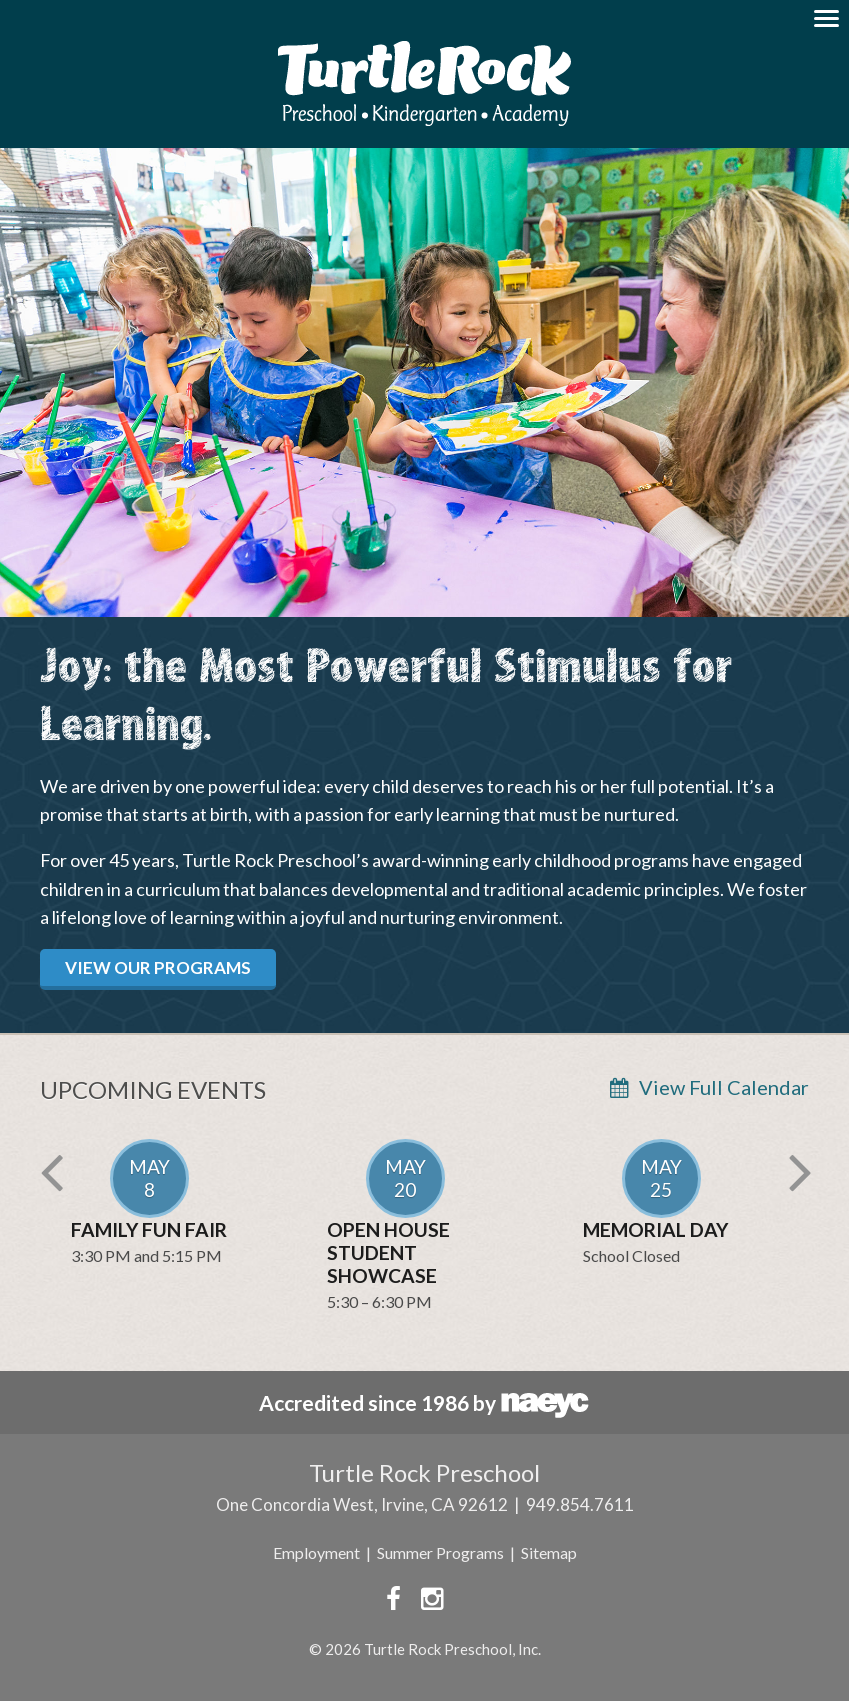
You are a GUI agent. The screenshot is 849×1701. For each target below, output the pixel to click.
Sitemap (549, 1552)
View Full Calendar (724, 1087)
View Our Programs (158, 967)
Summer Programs (440, 1552)
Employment (316, 1552)
